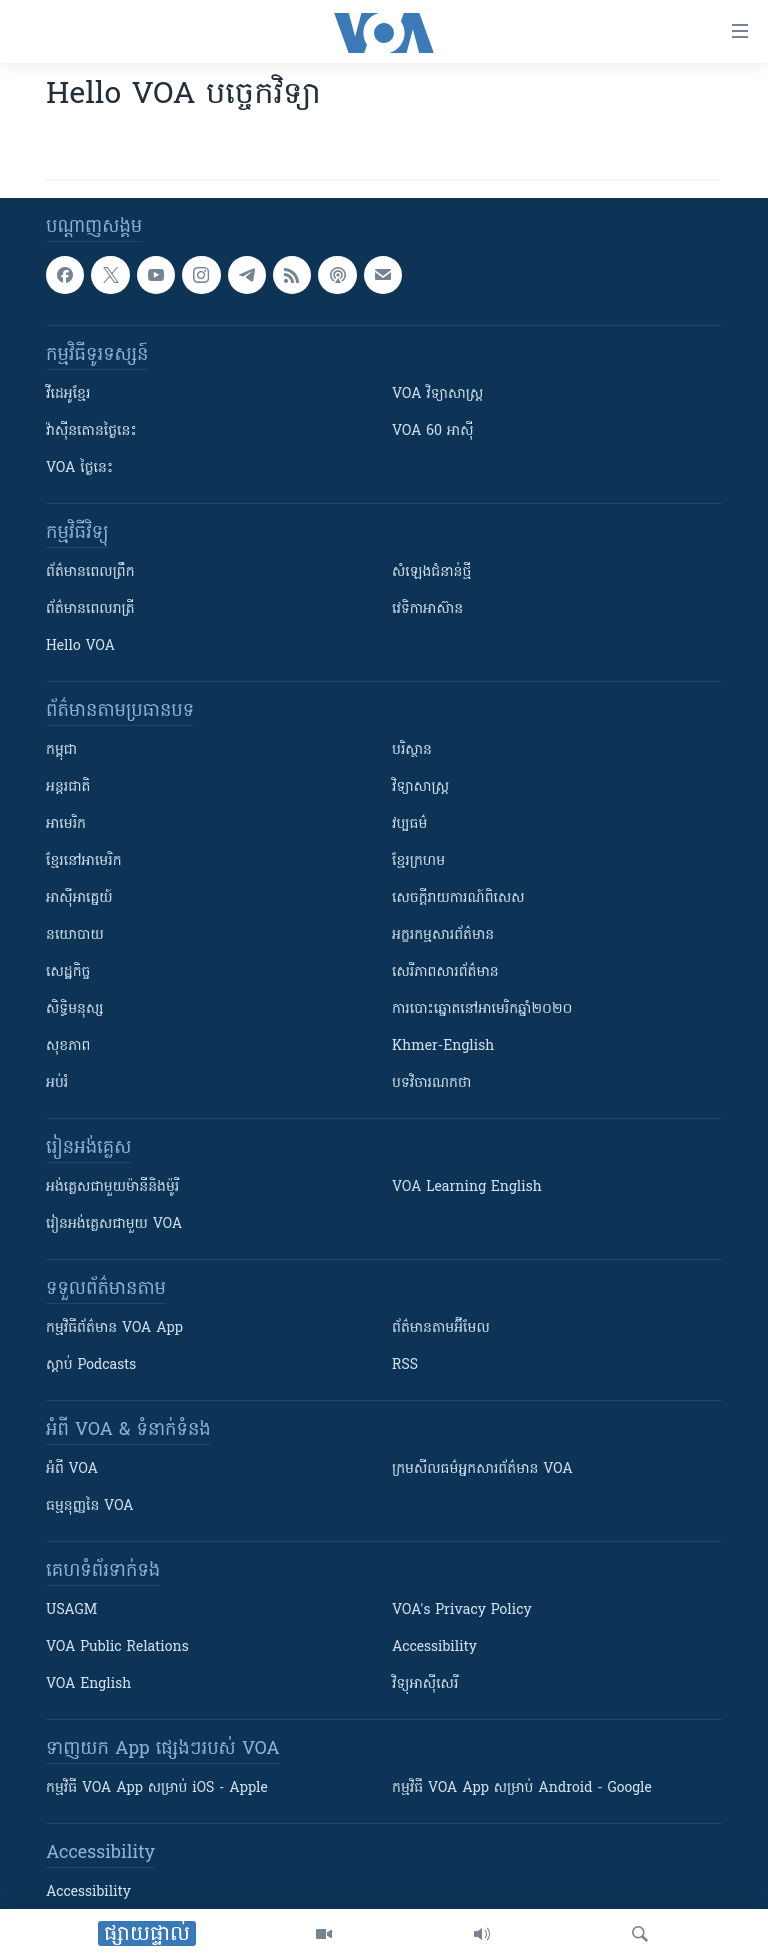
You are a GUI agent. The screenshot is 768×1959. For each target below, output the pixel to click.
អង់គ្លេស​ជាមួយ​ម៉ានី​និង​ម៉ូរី (112, 1187)
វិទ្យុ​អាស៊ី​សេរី (425, 1684)
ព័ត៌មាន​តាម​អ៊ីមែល (441, 1328)
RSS (405, 1365)
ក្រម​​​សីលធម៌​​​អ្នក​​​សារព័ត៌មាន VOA (482, 1469)
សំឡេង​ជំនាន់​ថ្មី (431, 572)
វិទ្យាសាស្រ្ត (420, 787)
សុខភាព (68, 1046)
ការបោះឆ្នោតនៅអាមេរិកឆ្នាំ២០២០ (482, 1009)
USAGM (71, 1610)
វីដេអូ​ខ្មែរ (68, 394)
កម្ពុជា (61, 750)
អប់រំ (57, 1083)
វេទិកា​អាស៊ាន (427, 609)
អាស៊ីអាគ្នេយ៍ (79, 898)
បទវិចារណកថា (431, 1083)
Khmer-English (443, 1046)
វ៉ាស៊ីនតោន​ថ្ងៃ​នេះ (91, 431)
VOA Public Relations (117, 1647)
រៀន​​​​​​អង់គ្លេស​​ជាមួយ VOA (114, 1224)
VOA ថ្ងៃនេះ (79, 468)
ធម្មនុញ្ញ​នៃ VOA (90, 1506)
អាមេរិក (66, 824)
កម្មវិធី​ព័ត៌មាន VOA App (114, 1328)
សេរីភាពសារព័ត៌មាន (445, 972)
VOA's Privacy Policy (462, 1610)
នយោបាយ (75, 935)
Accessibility (434, 1647)
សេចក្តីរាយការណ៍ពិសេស (458, 898)
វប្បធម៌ (409, 824)
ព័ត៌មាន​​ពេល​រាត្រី (90, 609)
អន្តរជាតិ (68, 787)
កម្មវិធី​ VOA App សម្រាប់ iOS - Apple (157, 1788)
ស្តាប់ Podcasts (91, 1365)
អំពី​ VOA (72, 1469)
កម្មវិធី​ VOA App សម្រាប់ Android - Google (522, 1788)
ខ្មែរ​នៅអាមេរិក (84, 861)
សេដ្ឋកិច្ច (68, 972)
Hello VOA (80, 646)
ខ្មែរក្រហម (418, 861)
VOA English (88, 1684)
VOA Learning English (467, 1187)
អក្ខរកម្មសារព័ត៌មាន (443, 935)
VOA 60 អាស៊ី (433, 431)
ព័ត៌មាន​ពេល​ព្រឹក (90, 572)
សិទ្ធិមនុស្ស (75, 1009)
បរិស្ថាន (412, 750)
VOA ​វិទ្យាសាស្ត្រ (437, 394)
